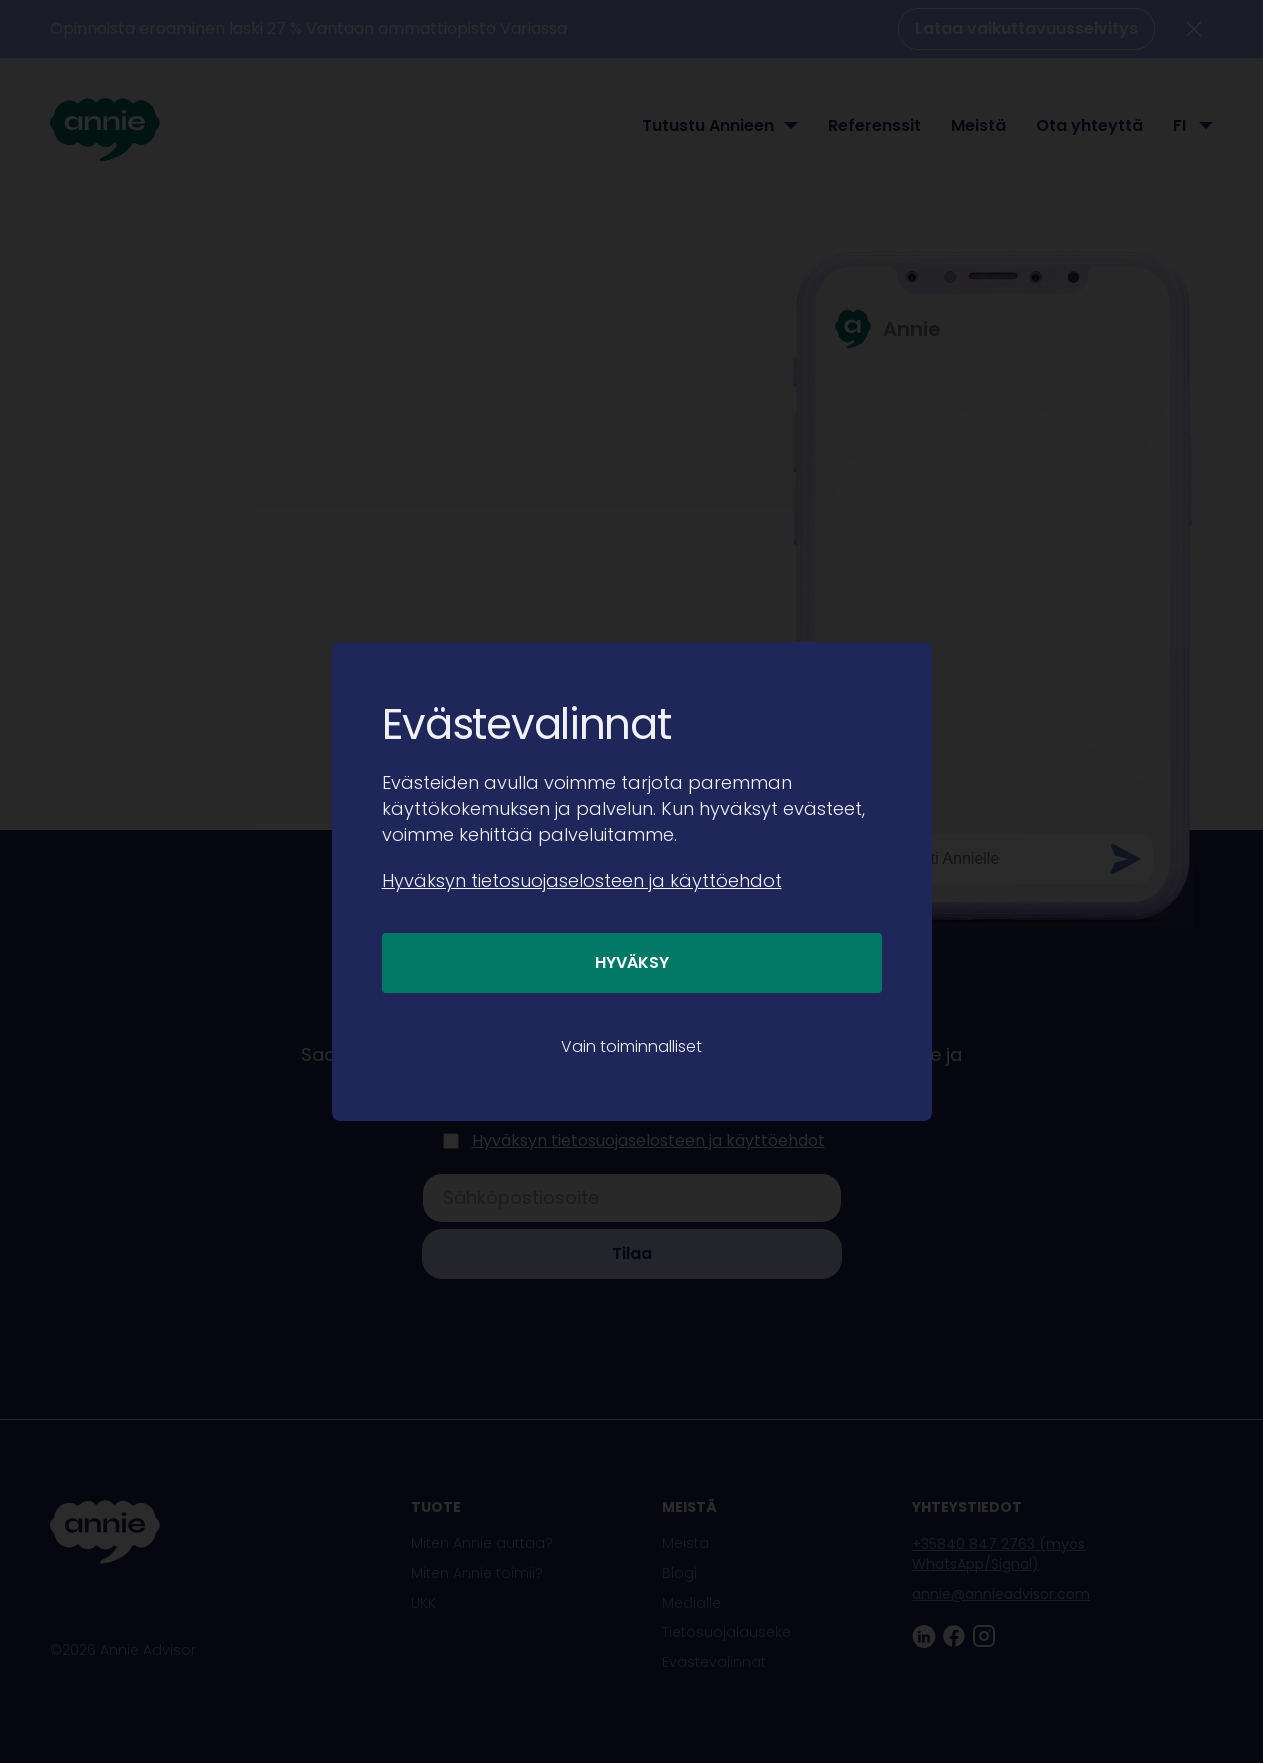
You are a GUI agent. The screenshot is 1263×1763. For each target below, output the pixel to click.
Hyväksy (632, 962)
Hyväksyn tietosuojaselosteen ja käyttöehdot (582, 880)
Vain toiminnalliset (631, 1046)
